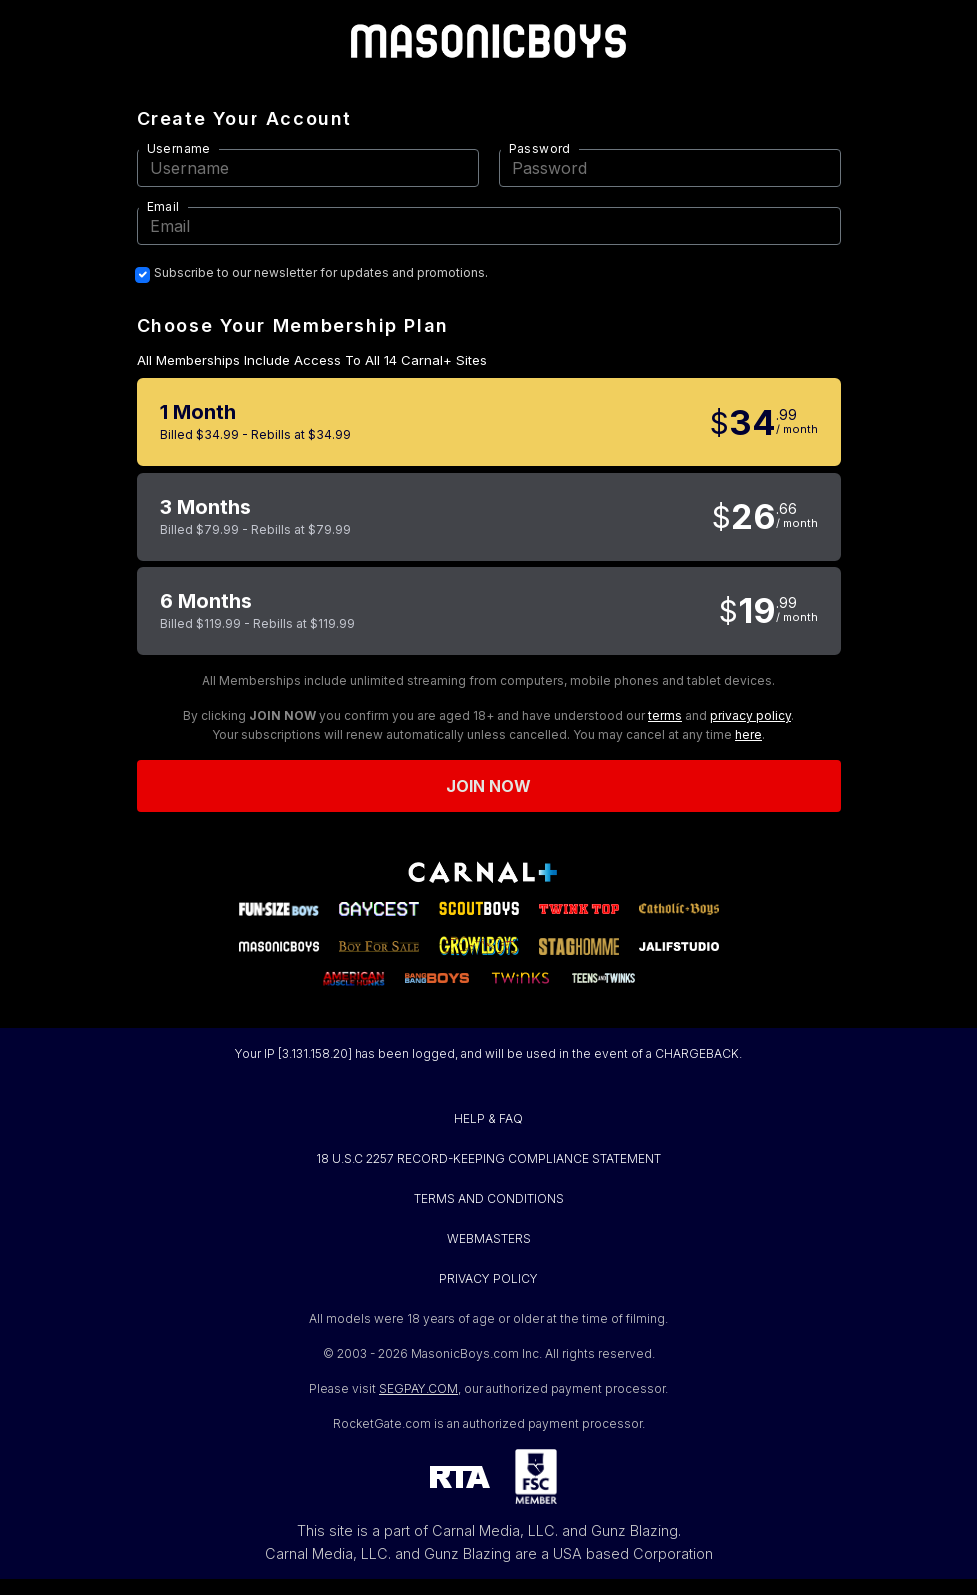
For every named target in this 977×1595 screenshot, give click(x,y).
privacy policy (750, 715)
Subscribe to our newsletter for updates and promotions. (321, 273)
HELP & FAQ (488, 1118)
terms (665, 715)
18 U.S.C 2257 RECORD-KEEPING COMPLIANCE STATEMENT (488, 1158)
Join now (489, 786)
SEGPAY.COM (418, 1388)
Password (540, 148)
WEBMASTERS (489, 1238)
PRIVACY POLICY (488, 1278)
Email (163, 206)
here (748, 734)
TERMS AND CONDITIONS (489, 1198)
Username (179, 148)
